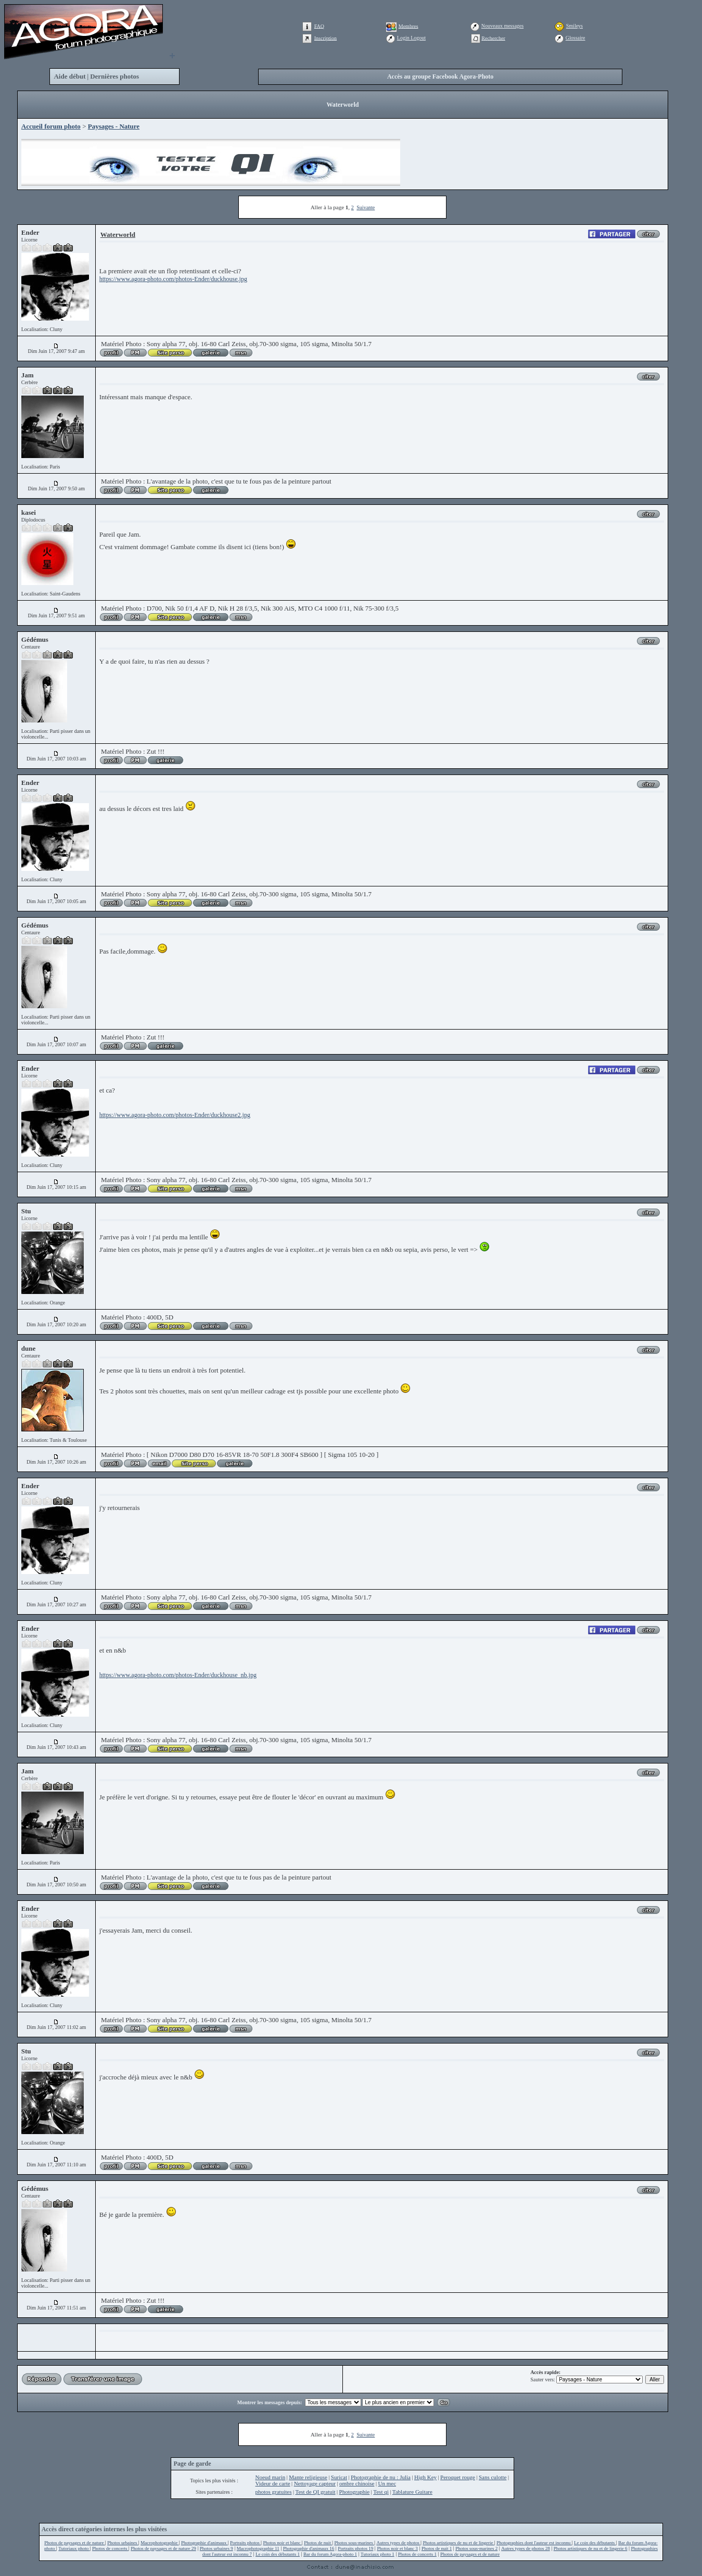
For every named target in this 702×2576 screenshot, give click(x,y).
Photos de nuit (318, 2542)
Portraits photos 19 (355, 2548)
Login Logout (411, 38)
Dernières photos (114, 76)
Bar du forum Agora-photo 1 (330, 2554)
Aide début (69, 76)
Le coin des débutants (595, 2542)
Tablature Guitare (412, 2492)
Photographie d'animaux (204, 2542)
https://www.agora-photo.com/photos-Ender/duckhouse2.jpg (174, 1115)
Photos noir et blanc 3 (397, 2548)
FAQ (319, 26)
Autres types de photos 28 (525, 2548)
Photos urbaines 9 (216, 2548)
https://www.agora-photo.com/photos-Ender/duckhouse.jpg (173, 279)
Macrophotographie (159, 2542)
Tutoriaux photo (74, 2548)
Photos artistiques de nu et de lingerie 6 (591, 2548)
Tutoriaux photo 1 (377, 2554)
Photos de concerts (110, 2548)
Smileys (574, 26)
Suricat (339, 2477)
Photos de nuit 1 (437, 2548)
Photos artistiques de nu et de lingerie (458, 2542)
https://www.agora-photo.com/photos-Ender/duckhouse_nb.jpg (178, 1675)
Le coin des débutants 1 (278, 2554)
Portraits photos (245, 2542)
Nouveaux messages (502, 26)
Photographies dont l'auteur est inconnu (533, 2542)
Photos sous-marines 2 (476, 2548)
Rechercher (493, 38)
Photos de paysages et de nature (74, 2542)
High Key (425, 2477)
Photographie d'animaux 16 (309, 2548)
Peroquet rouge (457, 2477)
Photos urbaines (122, 2542)
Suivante (365, 207)
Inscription (325, 38)
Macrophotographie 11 (258, 2548)
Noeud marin (270, 2477)
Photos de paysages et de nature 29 (163, 2548)
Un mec (387, 2483)
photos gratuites (273, 2492)
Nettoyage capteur (315, 2483)
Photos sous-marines (354, 2542)
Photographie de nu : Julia (381, 2477)
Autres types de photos (398, 2542)
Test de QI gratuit (315, 2492)
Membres (408, 26)
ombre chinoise (357, 2483)
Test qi (380, 2492)
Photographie (354, 2492)
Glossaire (575, 38)
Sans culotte (492, 2477)
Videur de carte (272, 2483)
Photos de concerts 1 (417, 2554)
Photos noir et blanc (282, 2542)
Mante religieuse (308, 2477)
